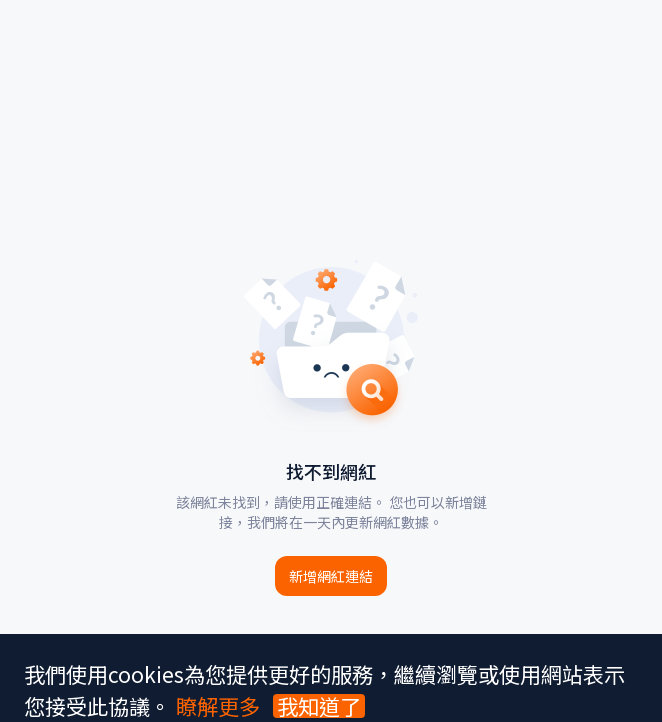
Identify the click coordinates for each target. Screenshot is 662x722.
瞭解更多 (218, 705)
